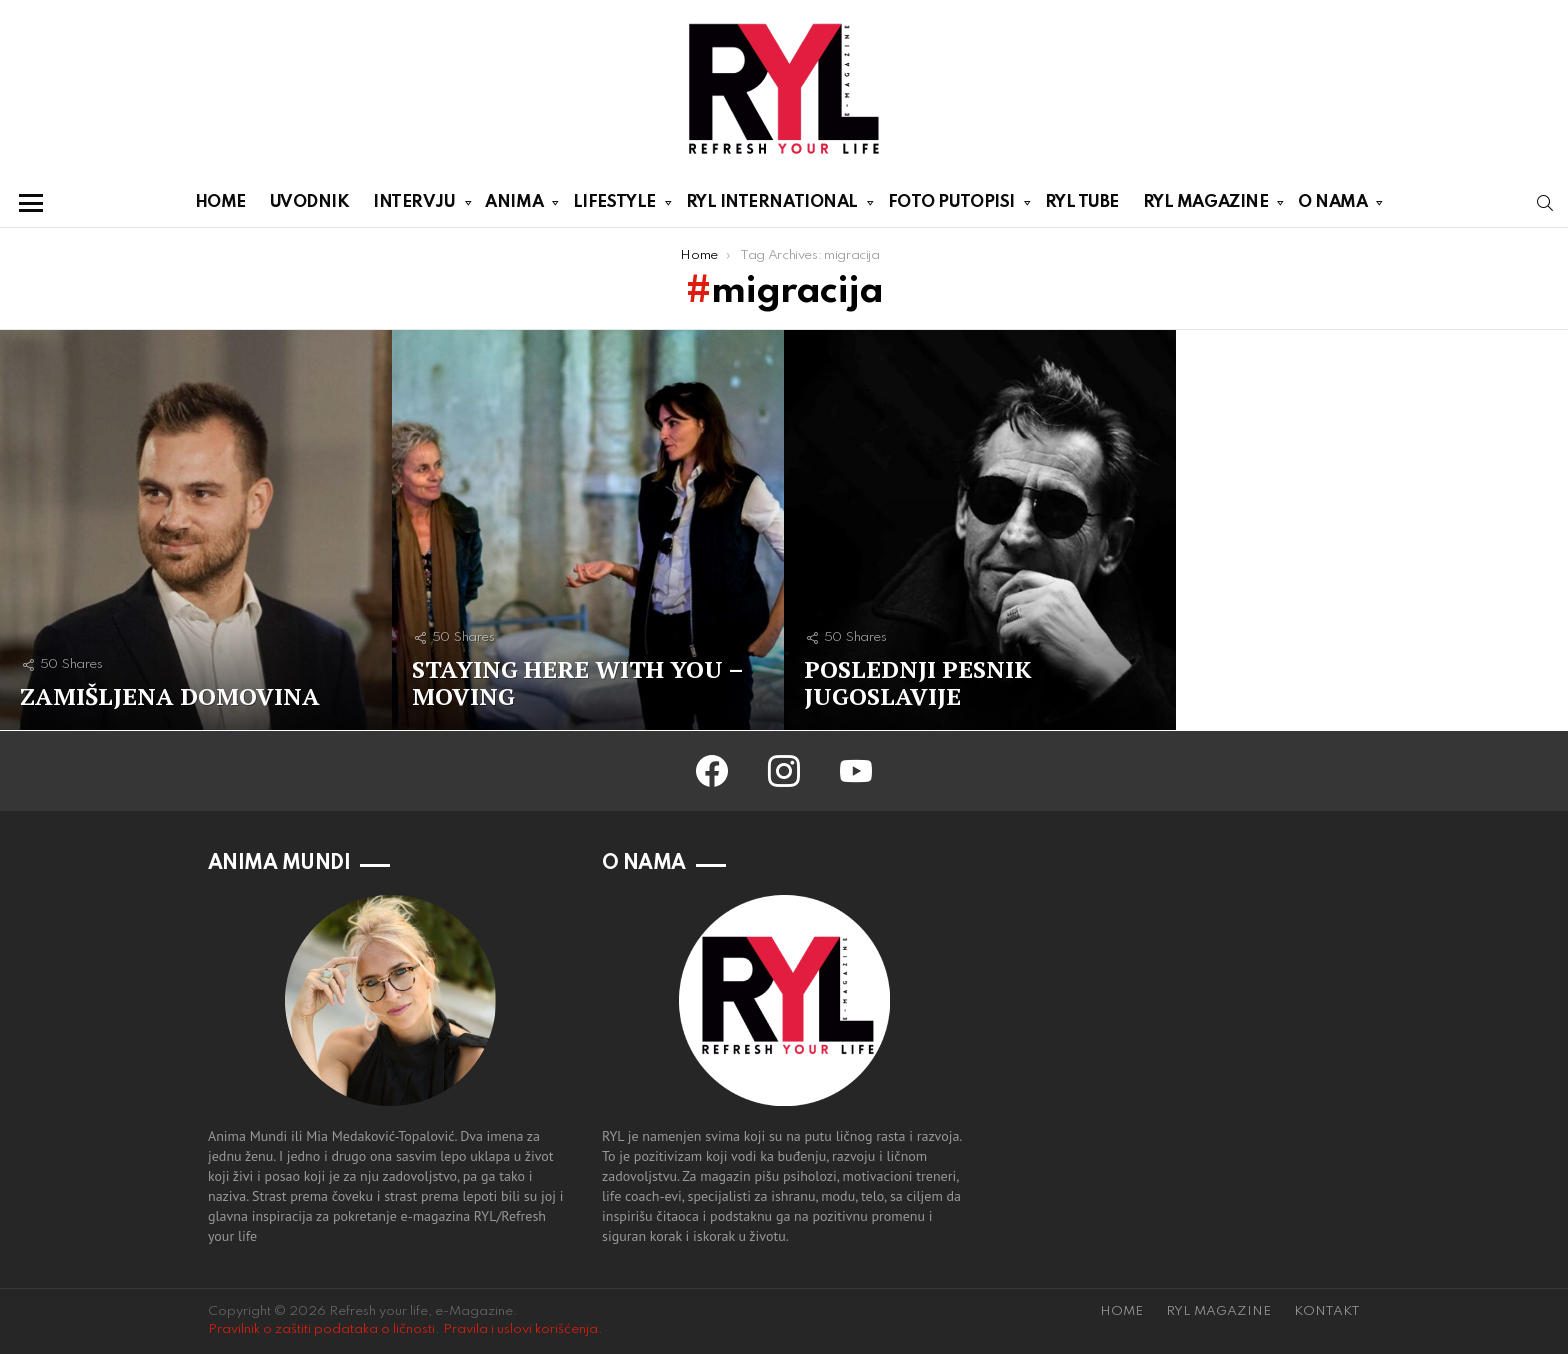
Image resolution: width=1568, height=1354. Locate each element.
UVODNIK (310, 202)
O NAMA (1332, 206)
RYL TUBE (1082, 202)
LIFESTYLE (614, 206)
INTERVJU (414, 206)
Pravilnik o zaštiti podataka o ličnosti (321, 1329)
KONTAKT (1327, 1311)
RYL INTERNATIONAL (772, 206)
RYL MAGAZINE (1206, 206)
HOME (220, 202)
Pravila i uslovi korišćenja (520, 1329)
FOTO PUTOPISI (951, 206)
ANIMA (514, 206)
